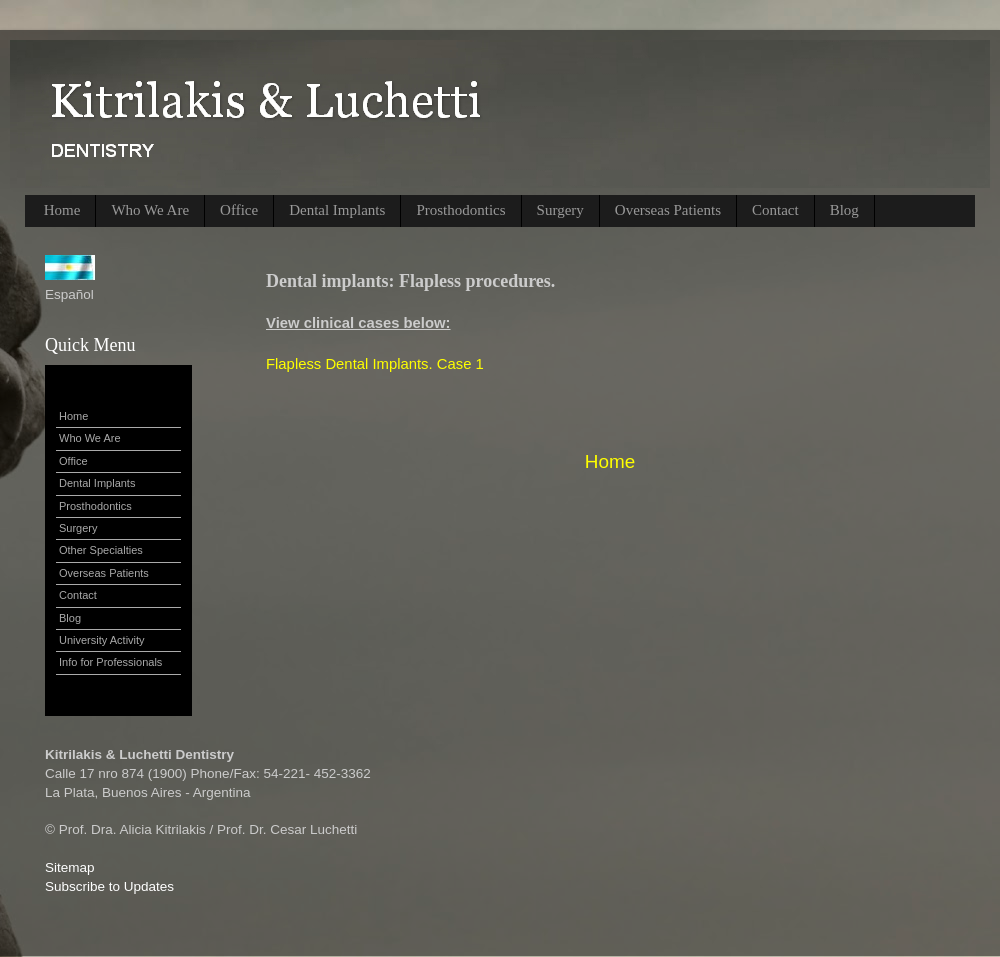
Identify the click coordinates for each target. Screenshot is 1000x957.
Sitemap (70, 867)
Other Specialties (101, 550)
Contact (775, 210)
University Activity (102, 640)
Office (239, 210)
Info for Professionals (110, 662)
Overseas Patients (668, 210)
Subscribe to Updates (109, 886)
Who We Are (150, 210)
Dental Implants (337, 210)
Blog (844, 210)
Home (62, 210)
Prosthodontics (460, 210)
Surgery (560, 210)
